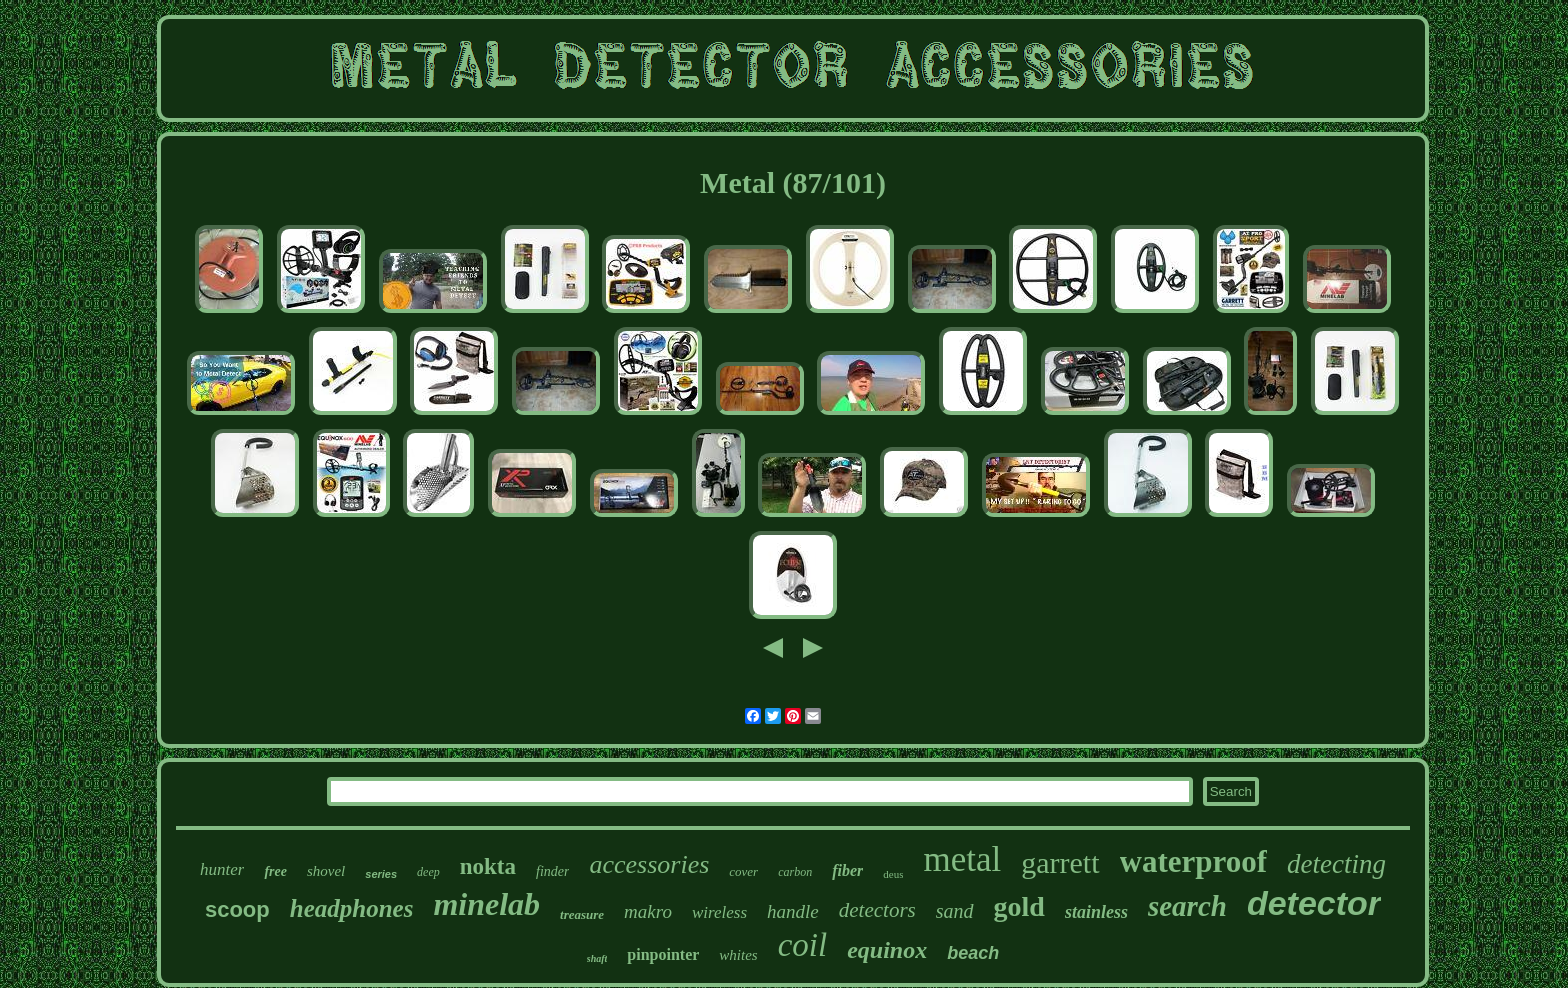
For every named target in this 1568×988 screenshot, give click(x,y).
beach (973, 953)
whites (738, 955)
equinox (887, 950)
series (381, 874)
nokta (488, 866)
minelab (486, 904)
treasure (582, 914)
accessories (649, 864)
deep (428, 872)
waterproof (1194, 861)
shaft (597, 958)
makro (648, 911)
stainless (1096, 912)
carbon (795, 872)
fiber (847, 870)
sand (955, 911)
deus (893, 874)
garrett (1060, 862)
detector (1314, 903)
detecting (1336, 864)
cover (743, 871)
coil (802, 945)
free (275, 871)
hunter (222, 869)
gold (1019, 906)
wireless (719, 912)
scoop (237, 909)
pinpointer (663, 954)
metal (962, 859)
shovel (326, 871)
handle (793, 911)
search (1187, 906)
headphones (352, 908)
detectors (877, 910)
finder (552, 871)
